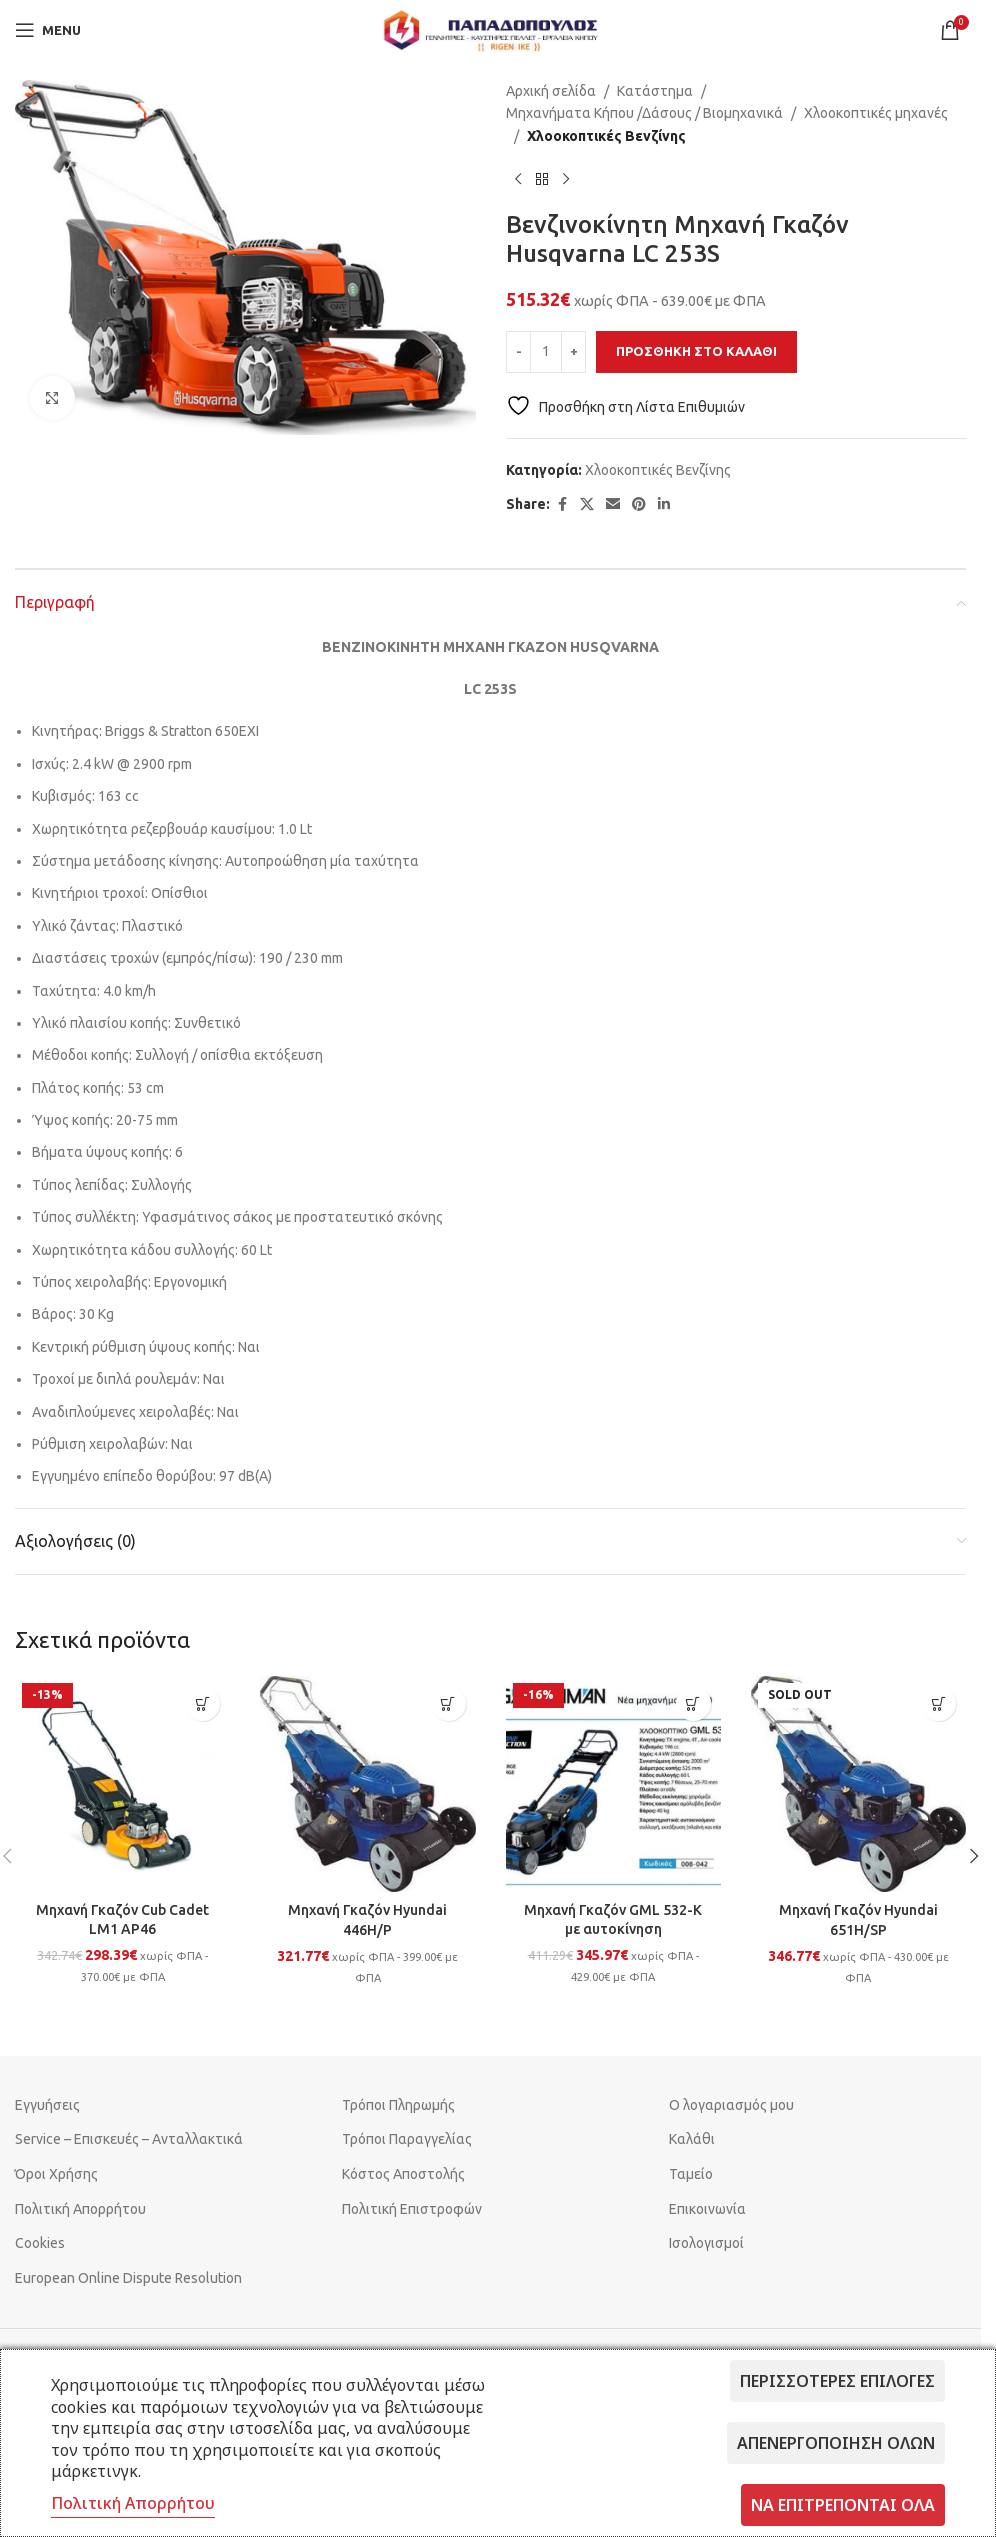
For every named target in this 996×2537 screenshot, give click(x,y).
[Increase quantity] (573, 352)
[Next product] (566, 179)
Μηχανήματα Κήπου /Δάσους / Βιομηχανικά (644, 113)
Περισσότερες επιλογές (837, 2381)
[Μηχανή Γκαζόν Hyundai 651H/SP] (858, 1784)
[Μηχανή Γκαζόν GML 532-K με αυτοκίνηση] (613, 1783)
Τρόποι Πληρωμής (398, 2105)
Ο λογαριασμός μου (731, 2105)
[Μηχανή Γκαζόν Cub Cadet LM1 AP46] (122, 1783)
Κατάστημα (655, 91)
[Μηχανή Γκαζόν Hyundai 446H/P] (367, 1784)
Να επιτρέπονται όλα (843, 2505)
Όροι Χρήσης (56, 2174)
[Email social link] (613, 504)
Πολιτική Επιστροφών (412, 2209)
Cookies (40, 2243)
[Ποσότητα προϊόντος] (546, 352)
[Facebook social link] (562, 504)
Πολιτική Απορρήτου (80, 2209)
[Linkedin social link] (664, 504)
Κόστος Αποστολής (403, 2174)
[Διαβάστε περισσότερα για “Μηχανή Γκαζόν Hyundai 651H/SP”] (938, 1703)
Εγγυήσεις (47, 2105)
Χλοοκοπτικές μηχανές (876, 113)
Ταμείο (691, 2174)
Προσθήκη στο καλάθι (696, 351)
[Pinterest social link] (639, 504)
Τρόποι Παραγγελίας (407, 2139)
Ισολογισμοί (706, 2243)
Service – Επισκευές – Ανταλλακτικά (129, 2139)
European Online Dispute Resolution (128, 2278)
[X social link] (587, 504)
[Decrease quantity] (518, 352)
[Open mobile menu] (48, 30)
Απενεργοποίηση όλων (836, 2443)
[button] (202, 1703)
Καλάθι (692, 2139)
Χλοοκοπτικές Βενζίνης (606, 136)
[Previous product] (518, 179)
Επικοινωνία (707, 2209)
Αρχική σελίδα (551, 91)
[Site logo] (491, 29)
